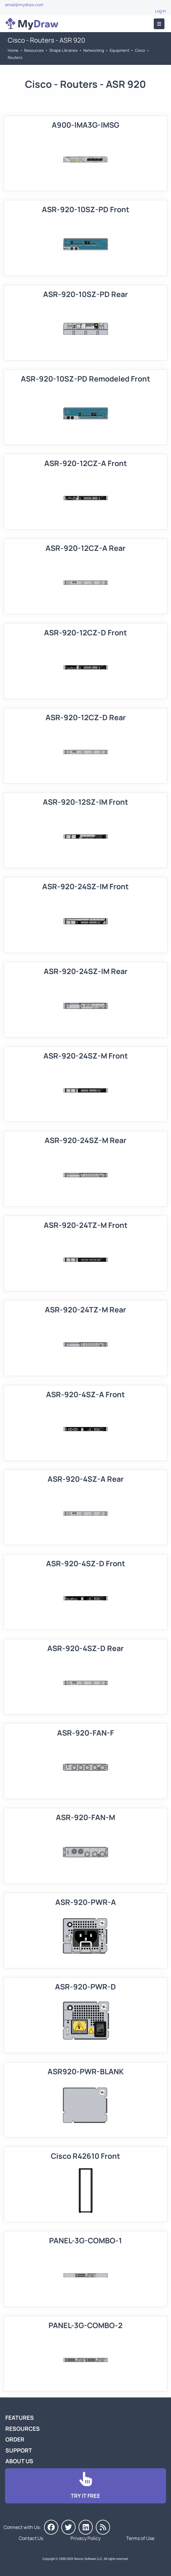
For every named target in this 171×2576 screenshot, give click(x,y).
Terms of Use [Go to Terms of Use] (140, 2538)
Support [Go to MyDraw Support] (18, 2450)
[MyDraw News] (103, 2527)
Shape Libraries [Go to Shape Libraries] (63, 50)
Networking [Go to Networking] (93, 50)
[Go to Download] (85, 2486)
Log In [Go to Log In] (160, 11)
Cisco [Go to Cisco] (140, 50)
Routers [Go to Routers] (15, 57)
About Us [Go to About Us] (19, 2461)
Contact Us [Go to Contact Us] (31, 2538)
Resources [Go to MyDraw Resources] (34, 50)
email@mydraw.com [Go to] (24, 4)
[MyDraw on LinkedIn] (86, 2527)
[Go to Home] (32, 23)
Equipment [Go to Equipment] (119, 50)
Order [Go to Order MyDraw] (14, 2439)
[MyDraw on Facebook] (51, 2527)
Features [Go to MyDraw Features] (19, 2418)
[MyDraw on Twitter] (68, 2527)
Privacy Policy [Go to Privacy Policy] (85, 2538)
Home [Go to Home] (13, 50)
